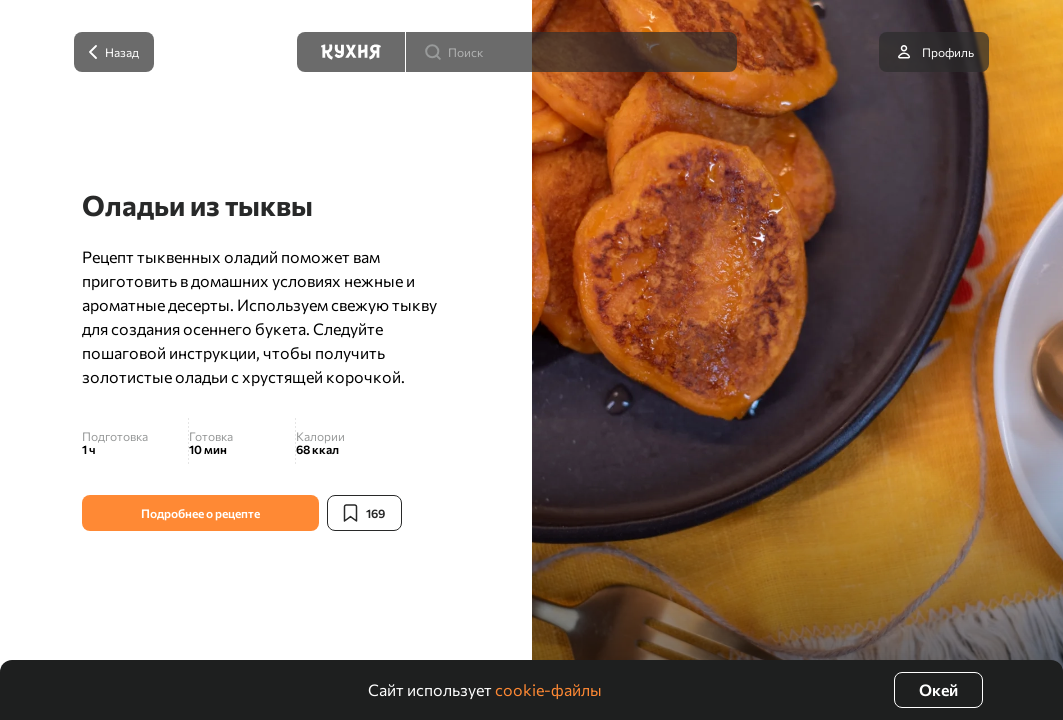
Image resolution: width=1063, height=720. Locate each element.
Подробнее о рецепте (200, 513)
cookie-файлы (548, 689)
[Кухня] (351, 52)
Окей (938, 689)
